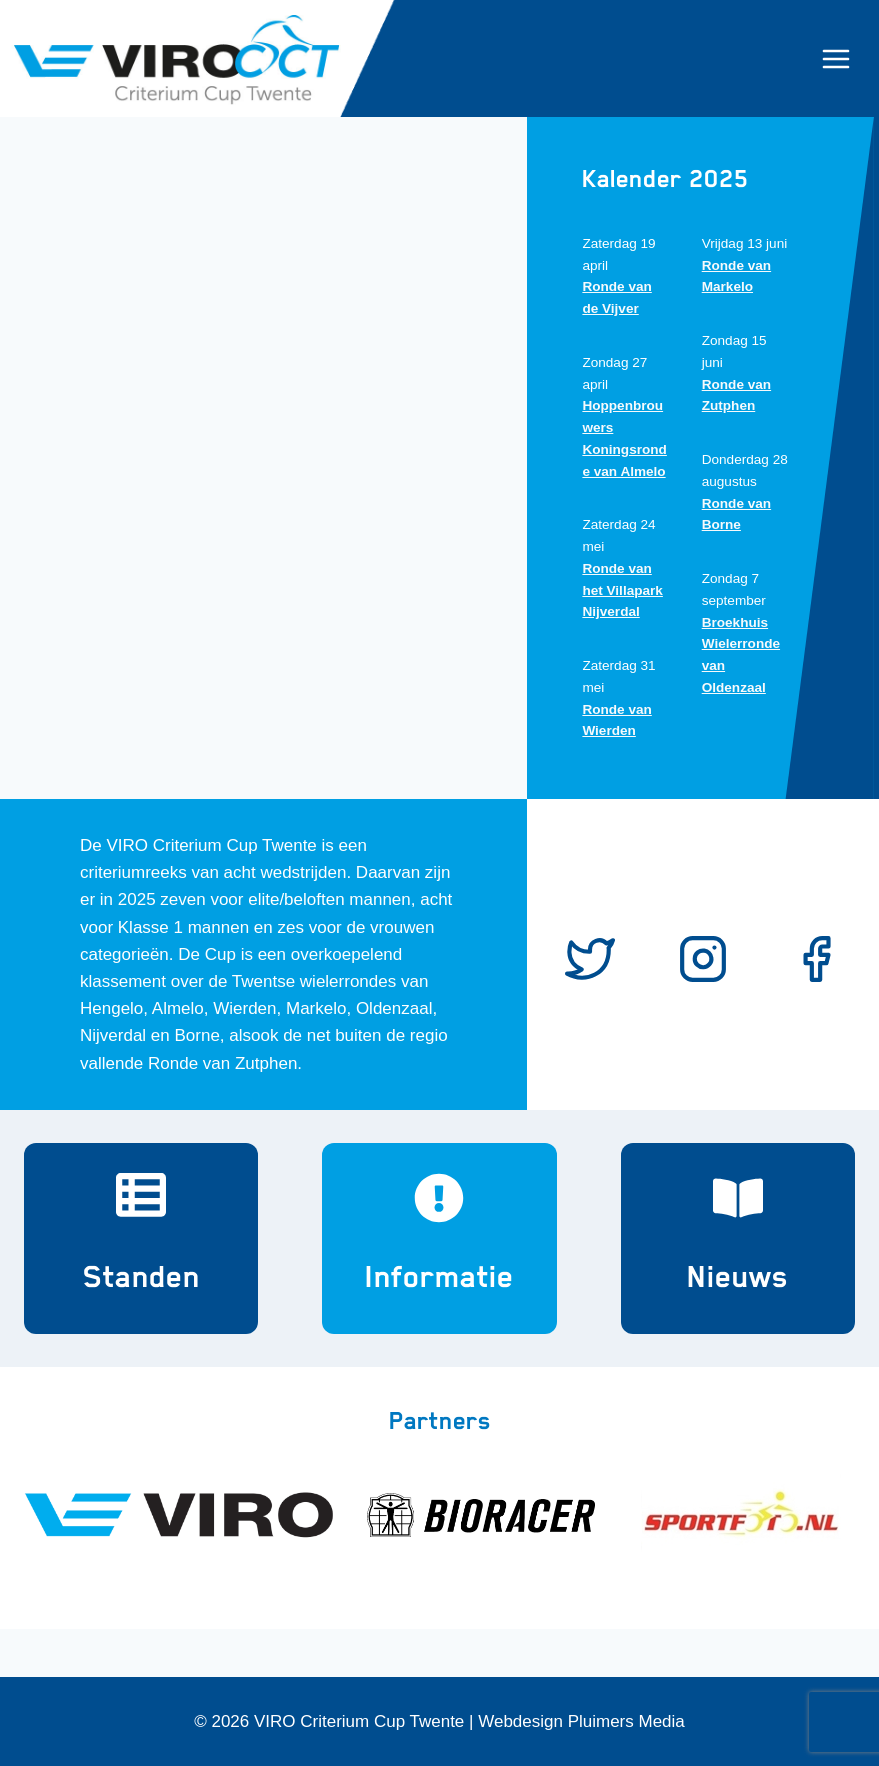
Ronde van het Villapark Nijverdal (622, 590)
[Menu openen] (845, 58)
